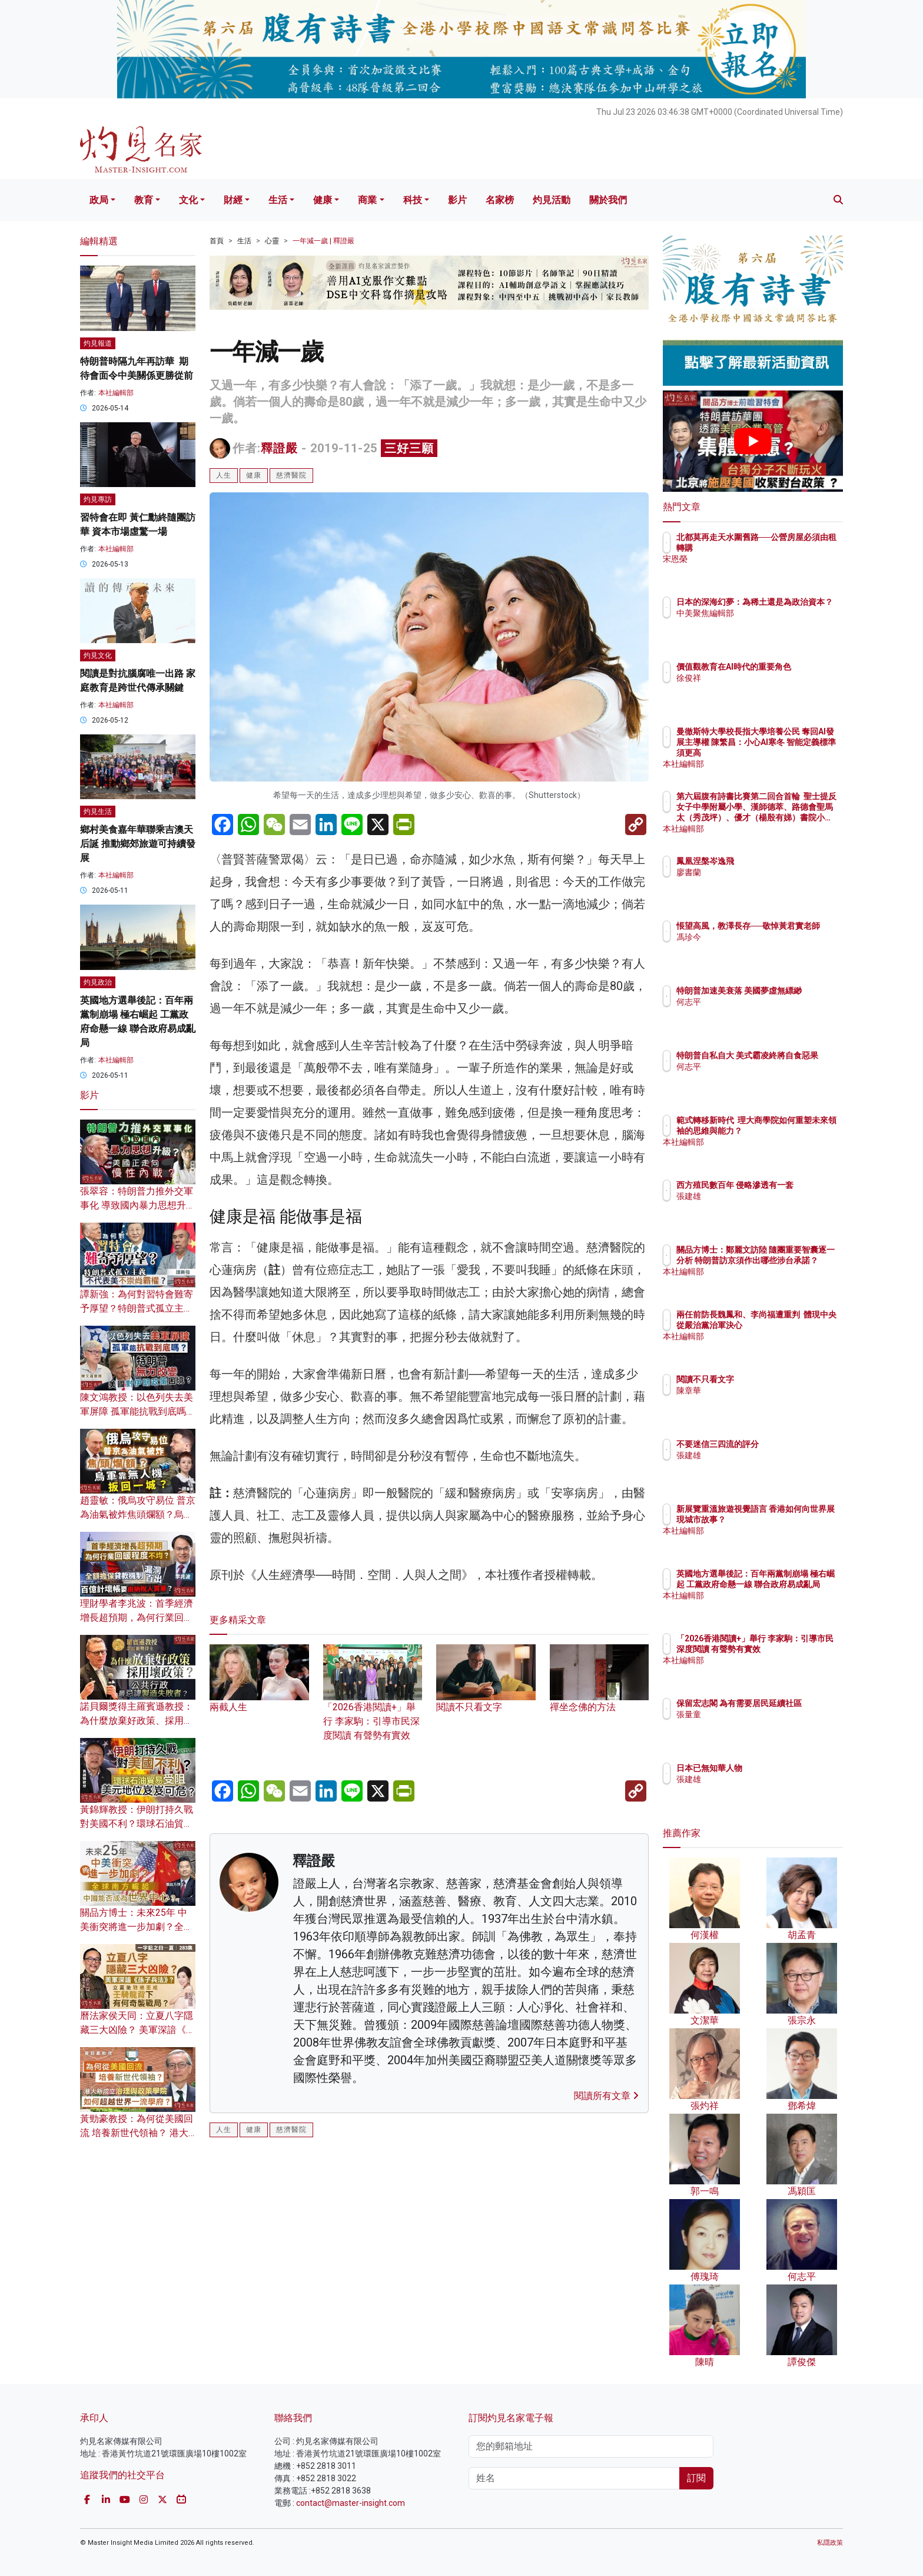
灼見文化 (98, 655)
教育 (143, 200)
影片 (457, 200)
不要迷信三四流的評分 (786, 1444)
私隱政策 (830, 2543)
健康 (322, 200)
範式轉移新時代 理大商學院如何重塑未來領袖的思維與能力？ (790, 1130)
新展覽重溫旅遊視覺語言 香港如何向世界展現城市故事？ (790, 1519)
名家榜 (500, 200)
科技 (412, 200)
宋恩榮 (757, 569)
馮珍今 (757, 947)
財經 (233, 200)
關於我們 (608, 200)
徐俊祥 (757, 688)
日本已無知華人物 (778, 1768)
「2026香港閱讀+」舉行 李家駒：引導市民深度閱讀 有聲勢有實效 (373, 1703)
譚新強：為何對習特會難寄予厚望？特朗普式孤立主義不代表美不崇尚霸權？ (136, 1308)
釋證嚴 (279, 448)
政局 (98, 200)
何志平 (757, 1012)
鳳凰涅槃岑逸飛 (774, 861)
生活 (277, 200)
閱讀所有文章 (606, 2095)
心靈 (272, 241)
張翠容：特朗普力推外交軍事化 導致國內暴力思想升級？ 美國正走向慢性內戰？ (137, 1205)
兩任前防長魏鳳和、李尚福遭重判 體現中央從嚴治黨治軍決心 (790, 1325)
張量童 (757, 1725)
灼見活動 (551, 200)
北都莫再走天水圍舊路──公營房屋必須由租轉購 (788, 547)
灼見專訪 (98, 499)
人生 (223, 475)
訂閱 (696, 2478)
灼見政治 (98, 982)
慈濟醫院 (291, 475)
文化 (188, 200)
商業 (367, 200)
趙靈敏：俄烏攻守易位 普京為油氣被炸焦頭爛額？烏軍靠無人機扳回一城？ (137, 1514)
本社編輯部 (116, 393)
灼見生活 (98, 811)
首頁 (217, 241)
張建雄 (757, 1206)
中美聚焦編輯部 (774, 623)
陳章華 (757, 1390)
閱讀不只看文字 (774, 1379)
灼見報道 (98, 343)
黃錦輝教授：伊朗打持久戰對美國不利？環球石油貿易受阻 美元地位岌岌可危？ (136, 1823)
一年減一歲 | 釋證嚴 (323, 241)
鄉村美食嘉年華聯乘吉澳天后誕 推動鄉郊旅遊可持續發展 (137, 843)
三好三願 (409, 448)
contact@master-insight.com (350, 2503)
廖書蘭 (757, 872)
